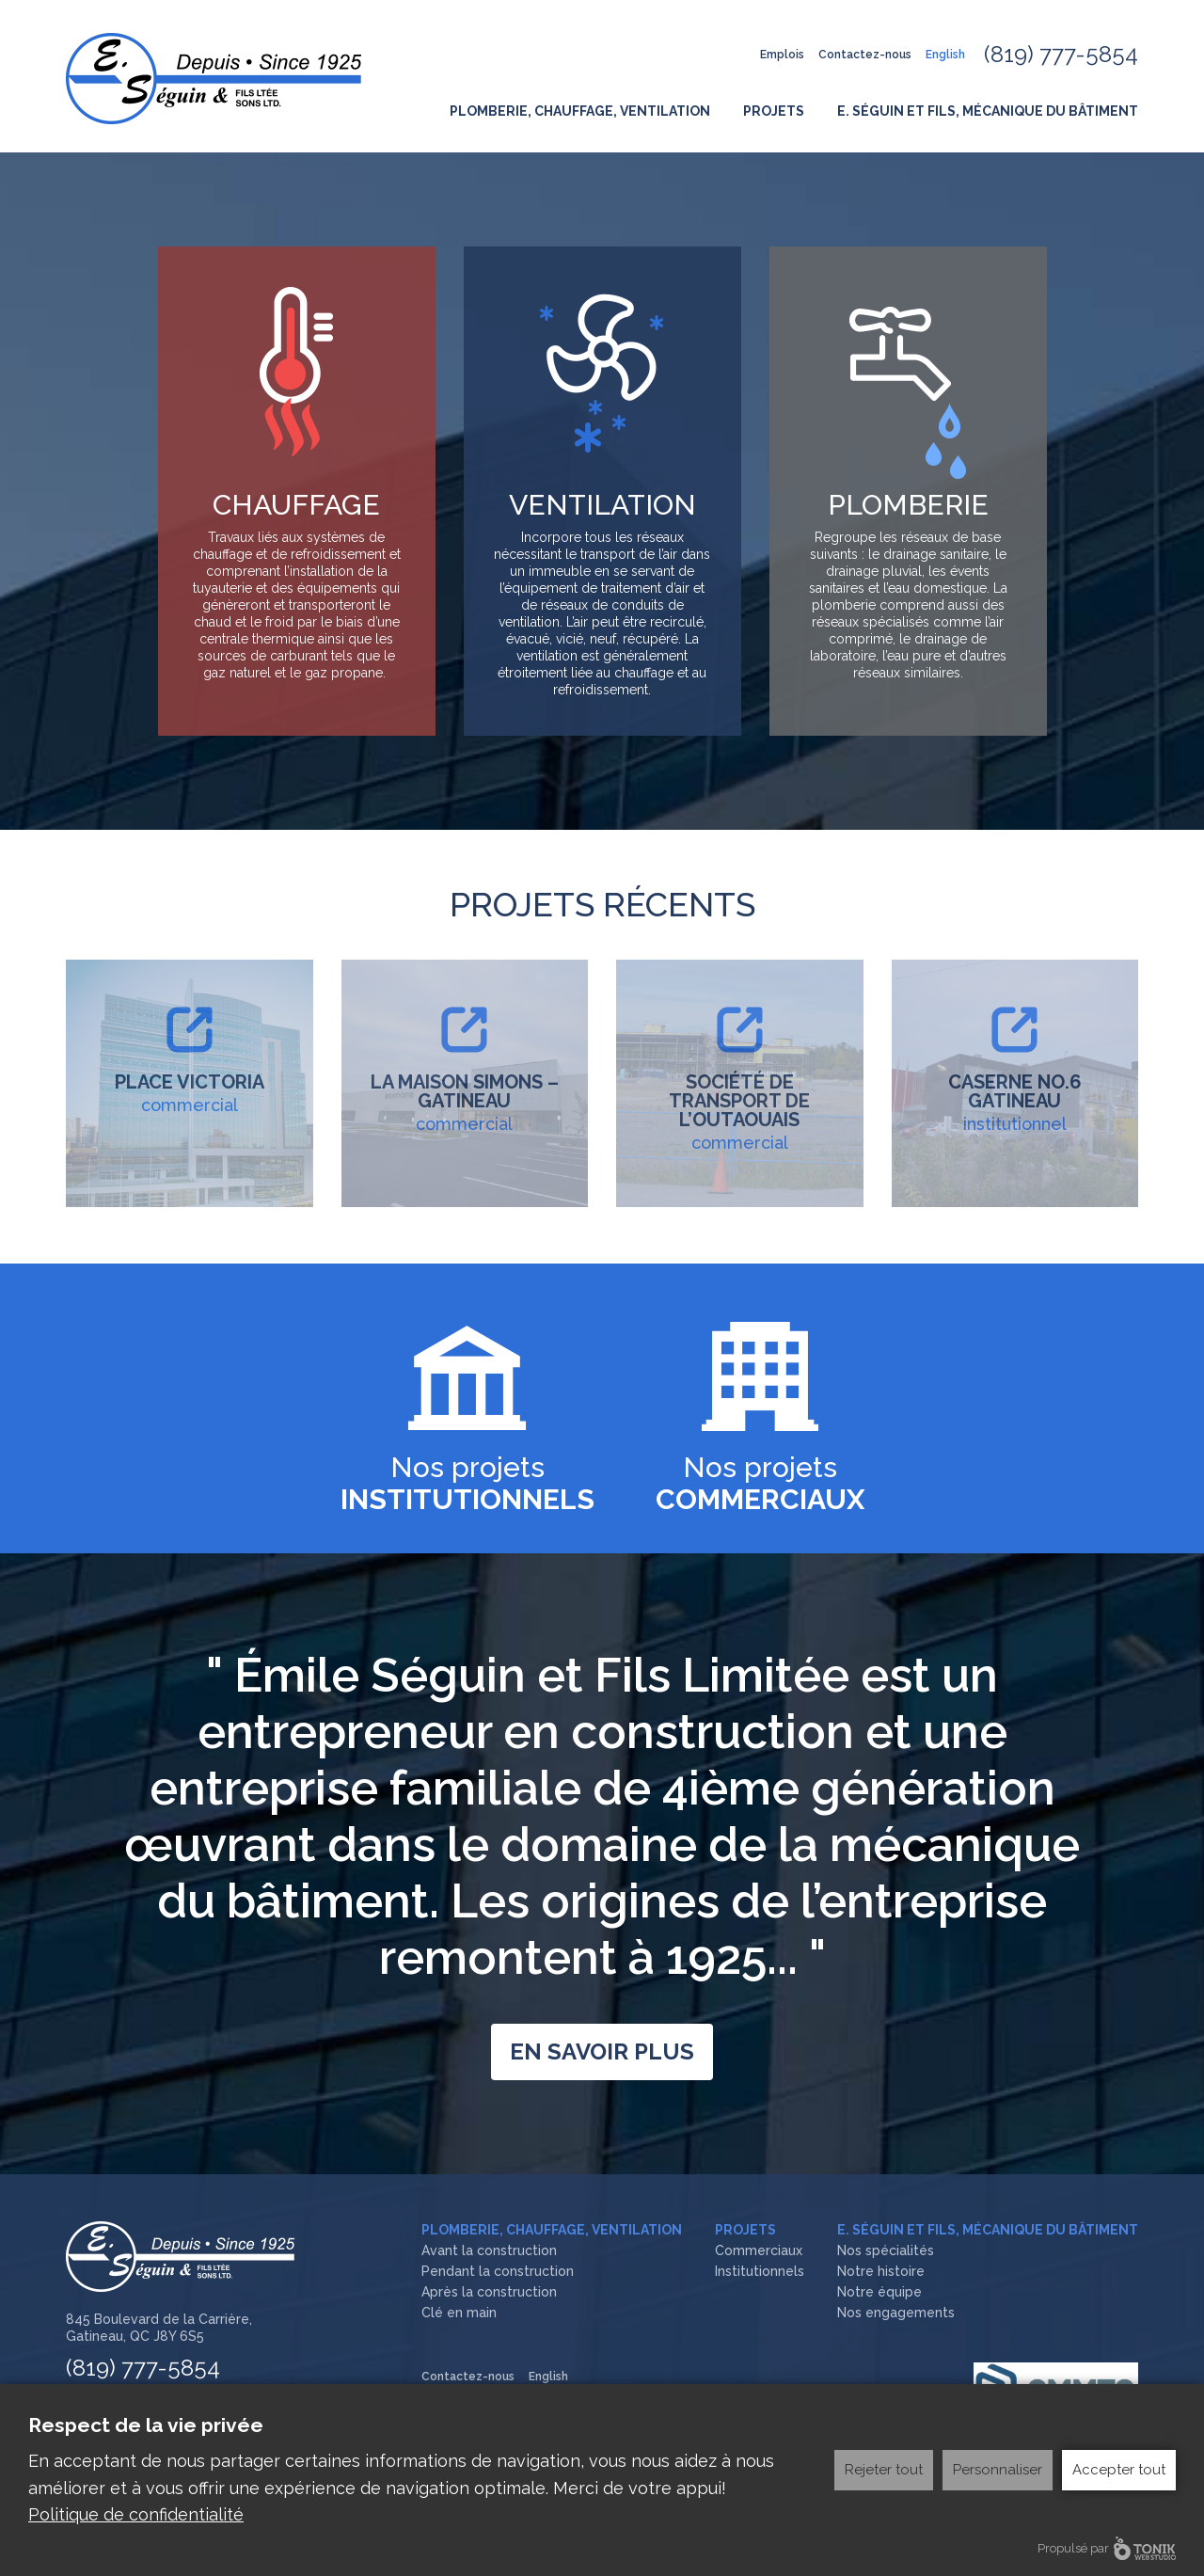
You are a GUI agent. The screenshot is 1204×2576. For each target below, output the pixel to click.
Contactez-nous (864, 54)
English (945, 54)
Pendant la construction (497, 2271)
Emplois (782, 54)
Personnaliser (997, 2465)
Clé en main (459, 2312)
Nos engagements (896, 2312)
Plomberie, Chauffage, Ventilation (580, 111)
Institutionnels (759, 2271)
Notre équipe (879, 2291)
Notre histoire (881, 2271)
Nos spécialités (885, 2250)
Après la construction (489, 2291)
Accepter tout (1118, 2465)
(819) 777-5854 (1061, 54)
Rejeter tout (884, 2465)
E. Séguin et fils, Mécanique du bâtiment (987, 111)
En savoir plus (602, 2051)
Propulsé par (1107, 2548)
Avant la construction (489, 2250)
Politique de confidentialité (136, 2512)
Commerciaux (758, 2250)
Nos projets (467, 1483)
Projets (773, 111)
